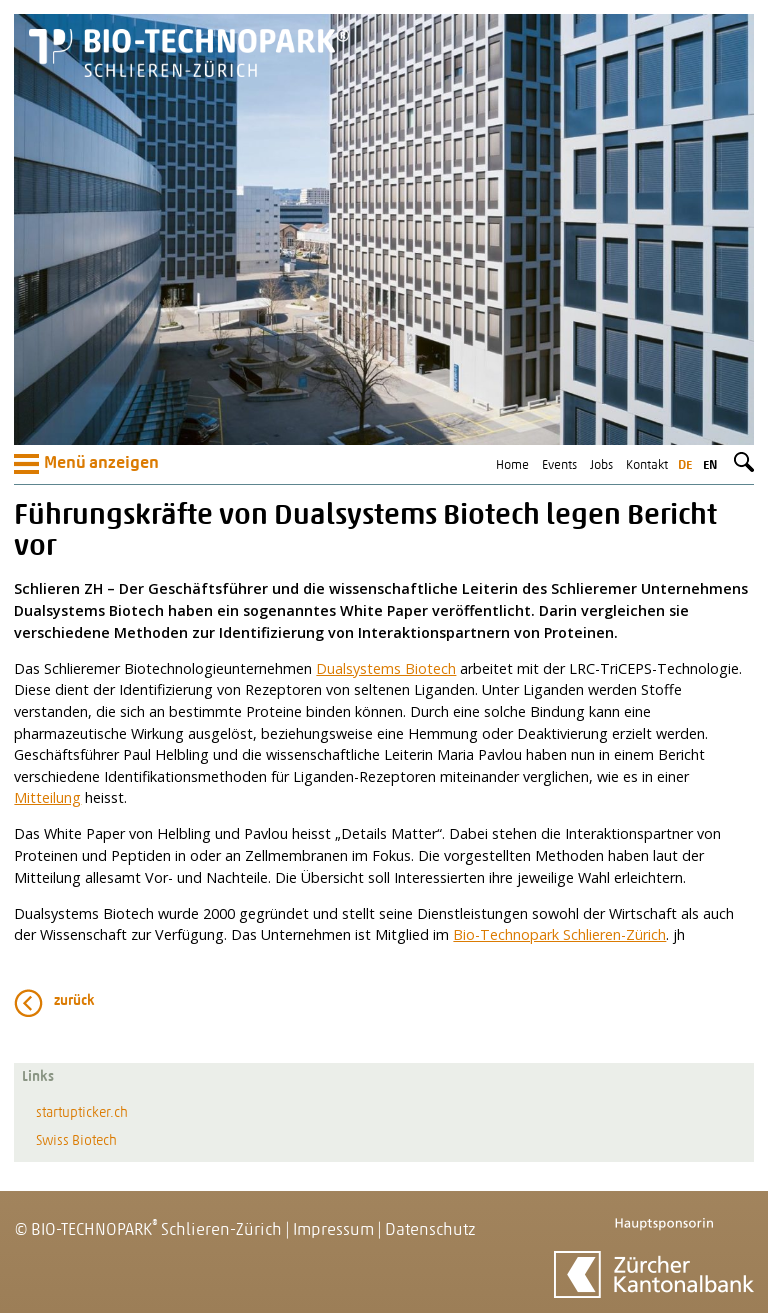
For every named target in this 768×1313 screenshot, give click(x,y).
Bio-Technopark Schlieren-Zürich (559, 934)
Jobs (601, 465)
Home (512, 465)
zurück (74, 1001)
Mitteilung (47, 797)
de (685, 465)
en (710, 465)
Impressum (333, 1230)
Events (559, 465)
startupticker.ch (82, 1113)
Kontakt (647, 465)
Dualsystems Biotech (386, 668)
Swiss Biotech (76, 1141)
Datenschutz (430, 1230)
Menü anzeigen (86, 464)
